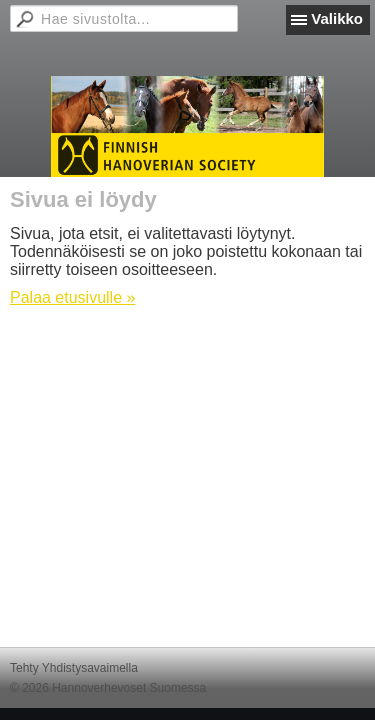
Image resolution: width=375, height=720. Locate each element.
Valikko (337, 18)
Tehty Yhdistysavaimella (74, 668)
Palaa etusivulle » (72, 297)
